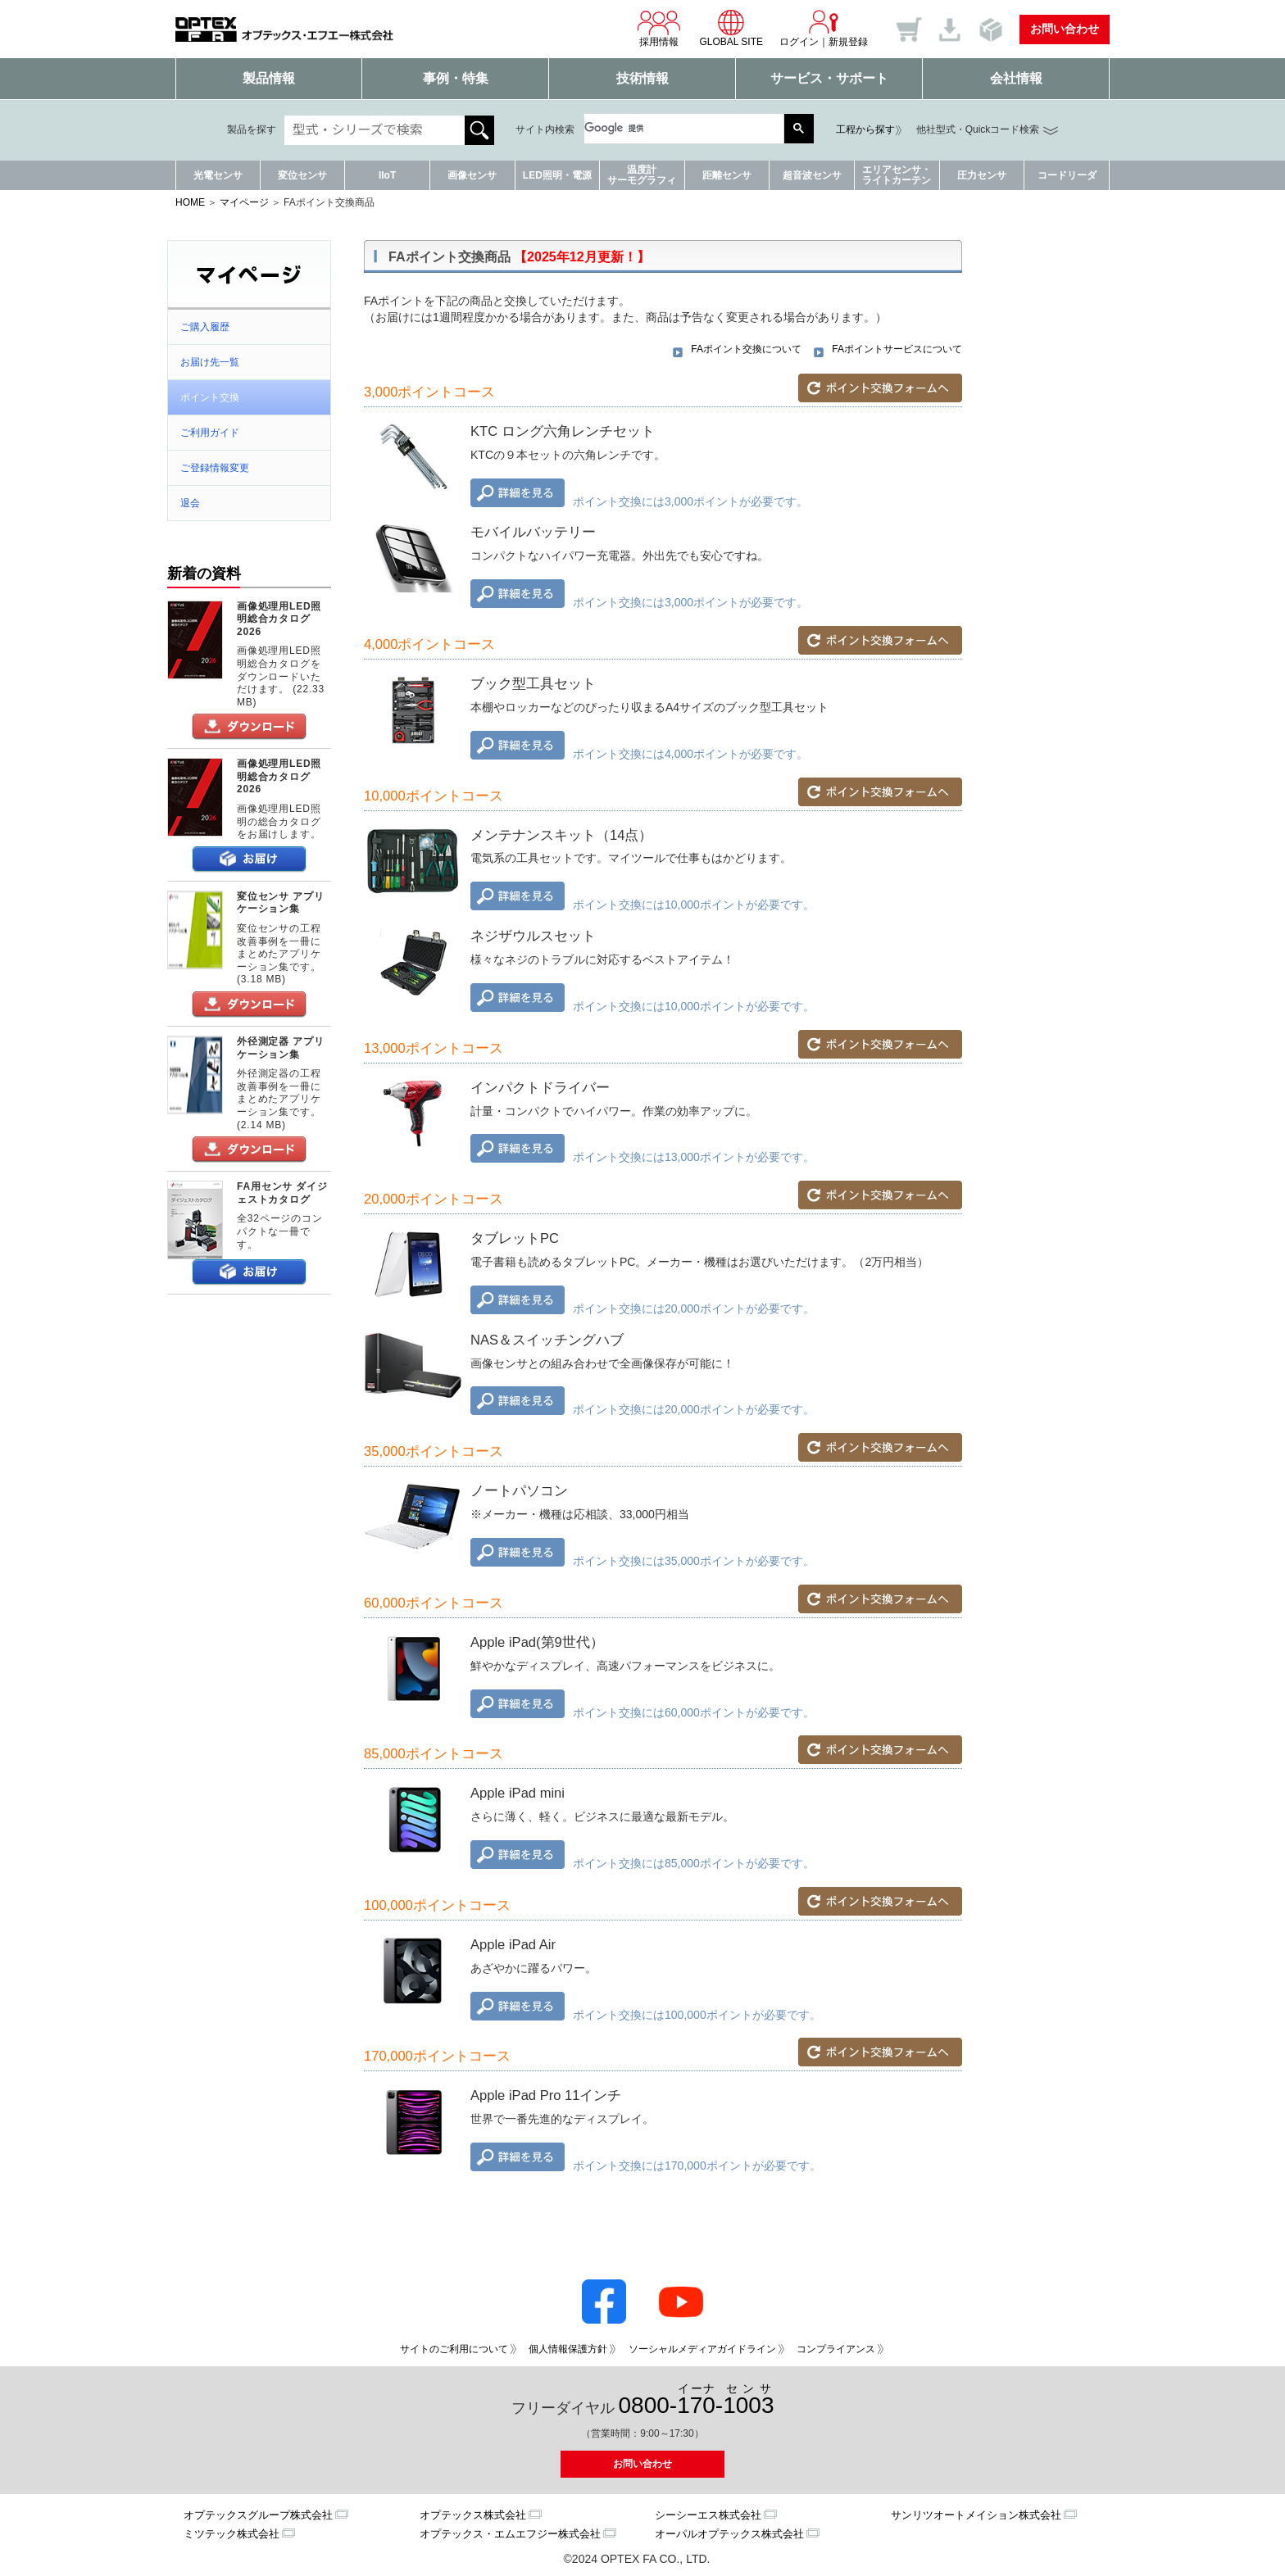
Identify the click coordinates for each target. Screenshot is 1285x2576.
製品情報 (269, 78)
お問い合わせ (1064, 28)
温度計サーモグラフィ (641, 175)
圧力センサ (981, 175)
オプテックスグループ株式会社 (258, 2515)
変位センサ (302, 175)
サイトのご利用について (454, 2349)
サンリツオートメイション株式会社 (976, 2515)
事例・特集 (455, 78)
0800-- (696, 2400)
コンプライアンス (836, 2349)
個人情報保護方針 (568, 2349)
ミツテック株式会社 (231, 2534)
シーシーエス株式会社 (708, 2515)
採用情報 (659, 28)
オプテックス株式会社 (473, 2515)
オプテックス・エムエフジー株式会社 (510, 2534)
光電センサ (218, 175)
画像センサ (472, 175)
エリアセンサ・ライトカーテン (896, 175)
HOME (190, 202)
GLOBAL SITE (731, 28)
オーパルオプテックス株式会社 (729, 2534)
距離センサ (726, 175)
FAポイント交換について (746, 349)
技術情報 (642, 78)
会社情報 (1016, 78)
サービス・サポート (829, 78)
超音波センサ (812, 175)
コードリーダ (1067, 175)
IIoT (387, 175)
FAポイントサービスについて (897, 349)
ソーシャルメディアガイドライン (702, 2349)
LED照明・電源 (557, 175)
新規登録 (848, 42)
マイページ (244, 202)
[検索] (676, 128)
